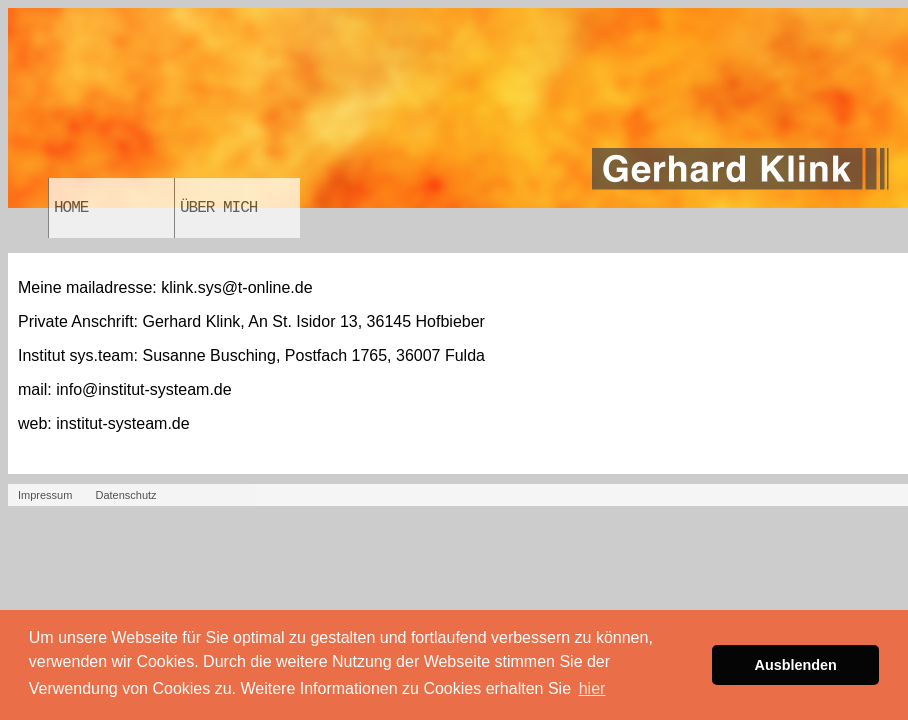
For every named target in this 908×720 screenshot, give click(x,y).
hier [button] (592, 688)
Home (71, 208)
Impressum (45, 495)
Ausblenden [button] (796, 665)
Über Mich (218, 208)
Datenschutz (125, 495)
